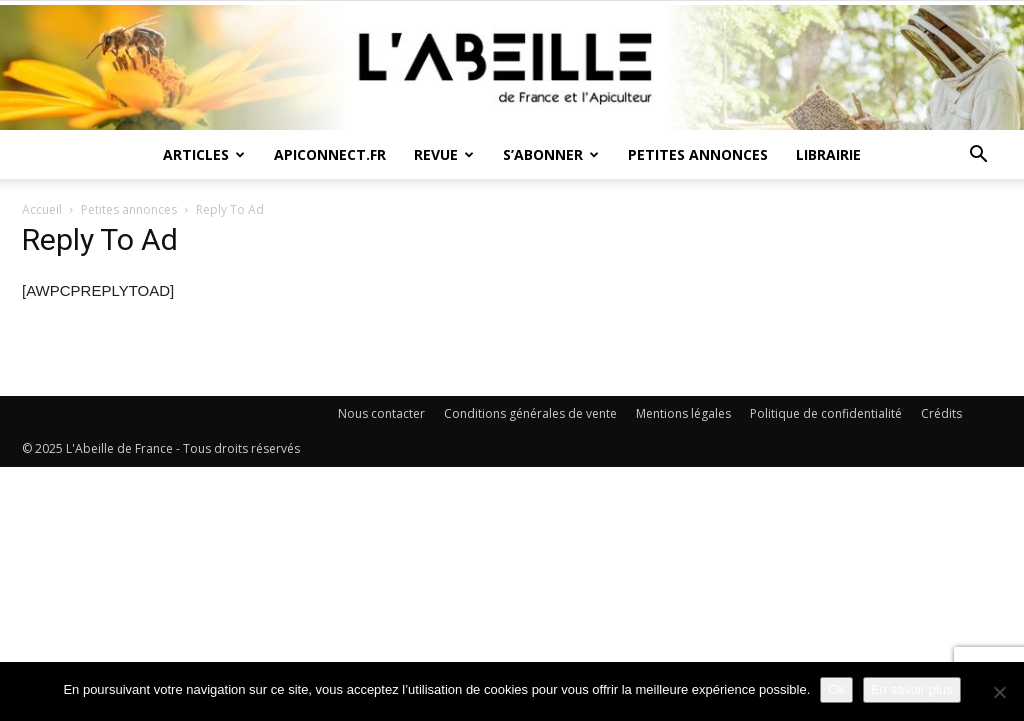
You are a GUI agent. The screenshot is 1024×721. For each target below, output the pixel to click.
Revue (444, 154)
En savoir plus (912, 689)
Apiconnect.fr (330, 154)
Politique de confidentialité (826, 413)
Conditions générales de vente (530, 413)
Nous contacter (381, 413)
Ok (836, 689)
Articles (204, 154)
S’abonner (551, 154)
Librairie (828, 154)
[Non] (999, 692)
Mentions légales (683, 413)
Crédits (941, 413)
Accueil (42, 209)
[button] (978, 156)
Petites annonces (698, 154)
